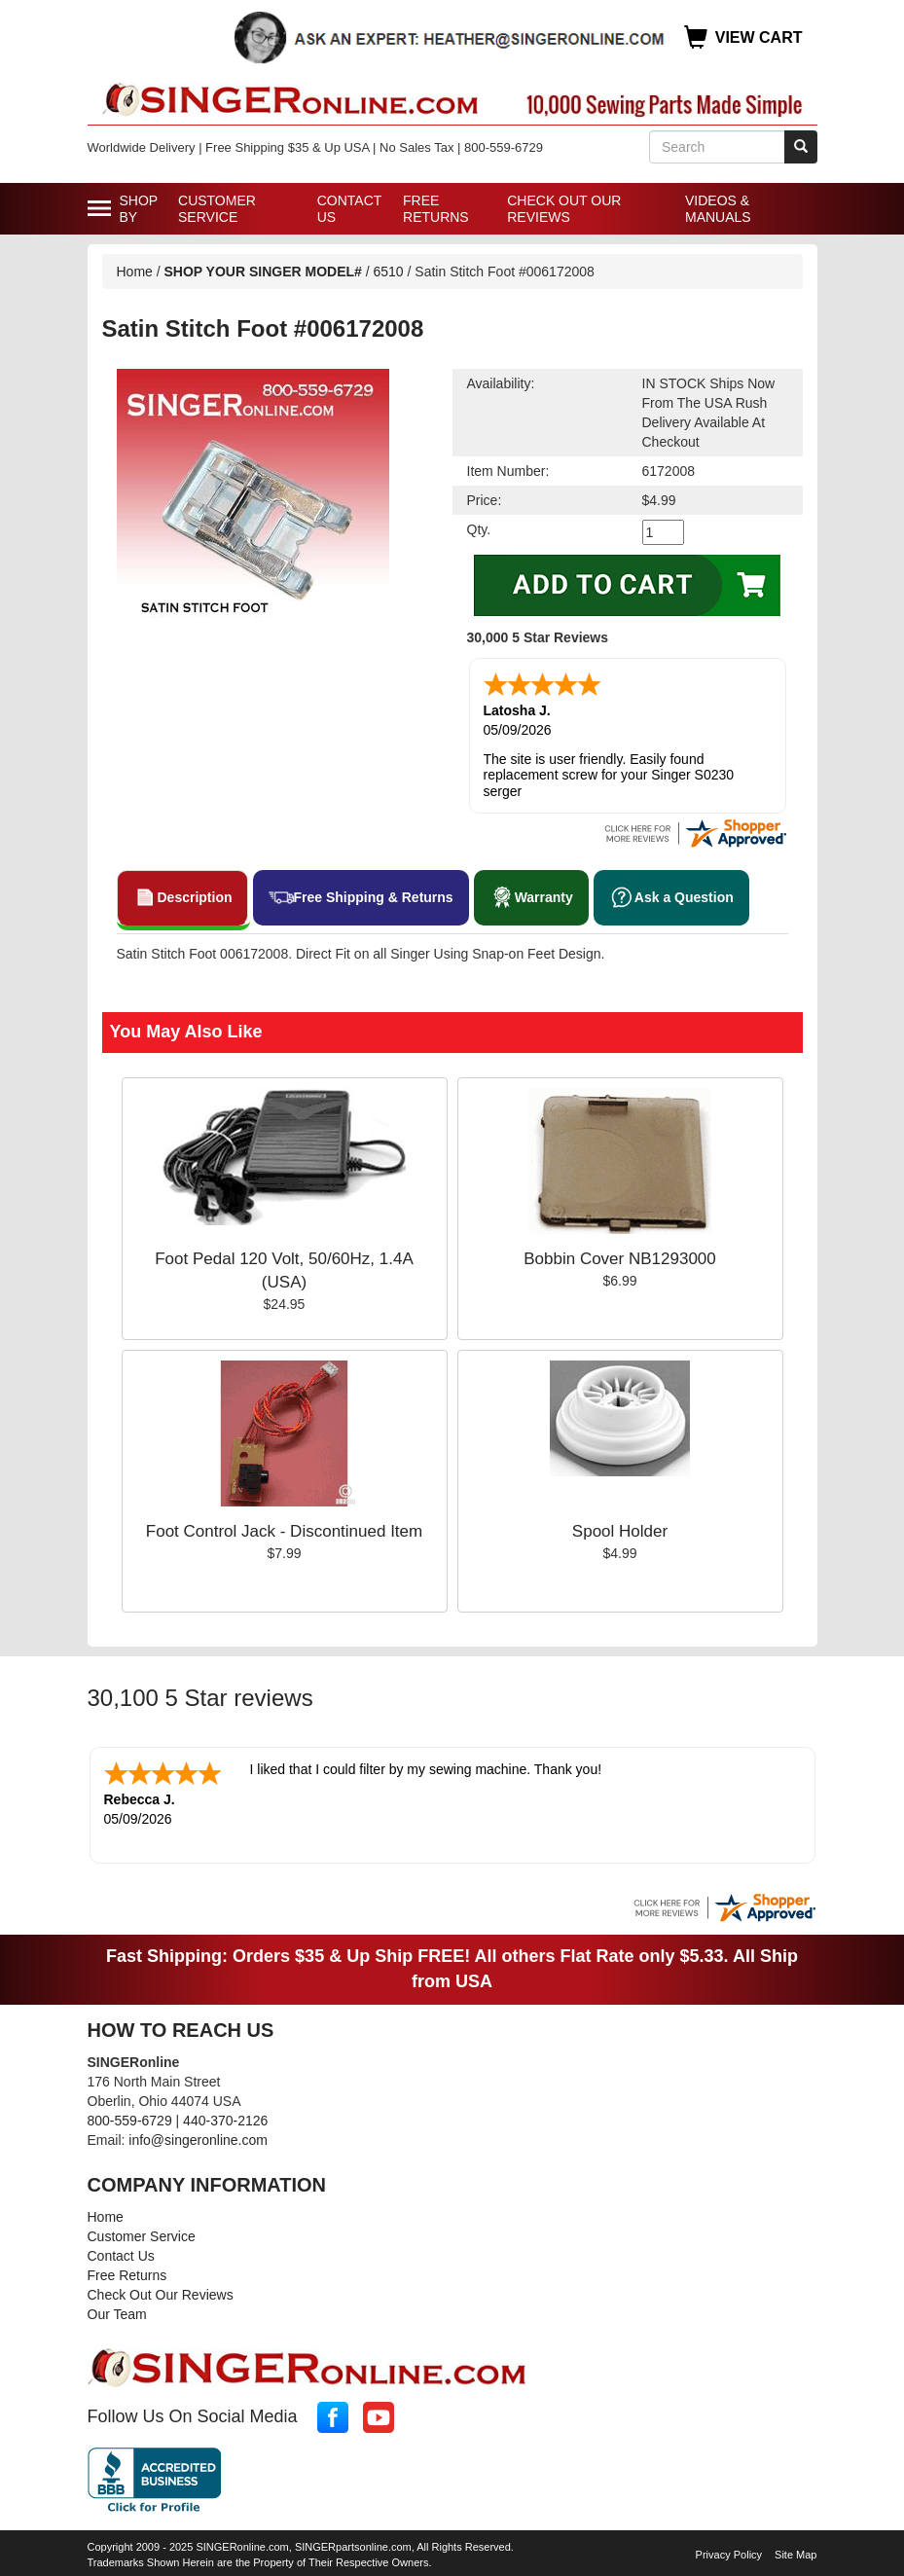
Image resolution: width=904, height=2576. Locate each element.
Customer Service (217, 209)
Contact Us (349, 209)
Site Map (795, 2554)
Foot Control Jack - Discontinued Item (284, 1531)
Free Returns (436, 209)
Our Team (117, 2314)
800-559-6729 (130, 2120)
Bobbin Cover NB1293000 (620, 1259)
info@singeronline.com (198, 2140)
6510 (389, 271)
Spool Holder (620, 1531)
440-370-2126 (225, 2120)
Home (135, 271)
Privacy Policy (729, 2554)
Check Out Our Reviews (564, 209)
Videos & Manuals (718, 209)
